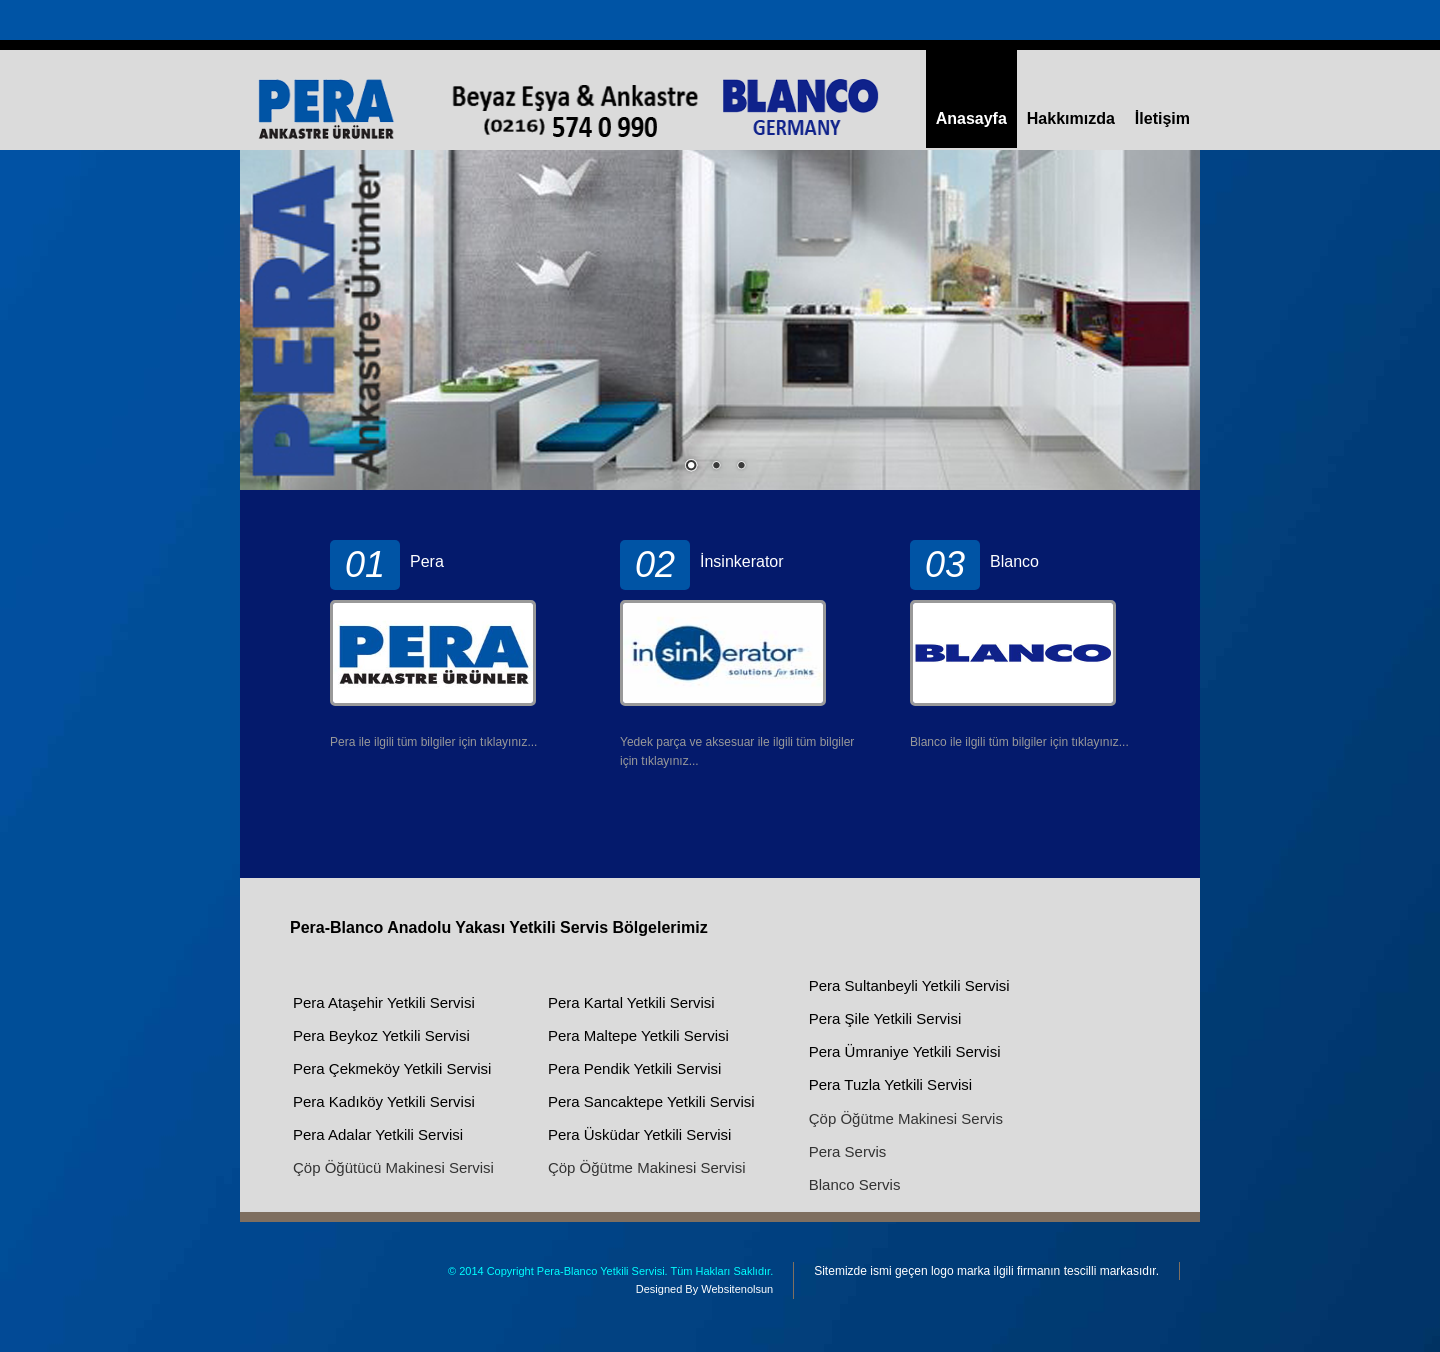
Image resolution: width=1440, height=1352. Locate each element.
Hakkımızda (1071, 118)
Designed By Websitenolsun (704, 1289)
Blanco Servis (855, 1184)
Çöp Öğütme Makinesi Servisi (647, 1167)
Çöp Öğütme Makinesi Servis (906, 1118)
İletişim (1162, 118)
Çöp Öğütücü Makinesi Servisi (393, 1167)
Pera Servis (848, 1151)
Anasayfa (971, 118)
